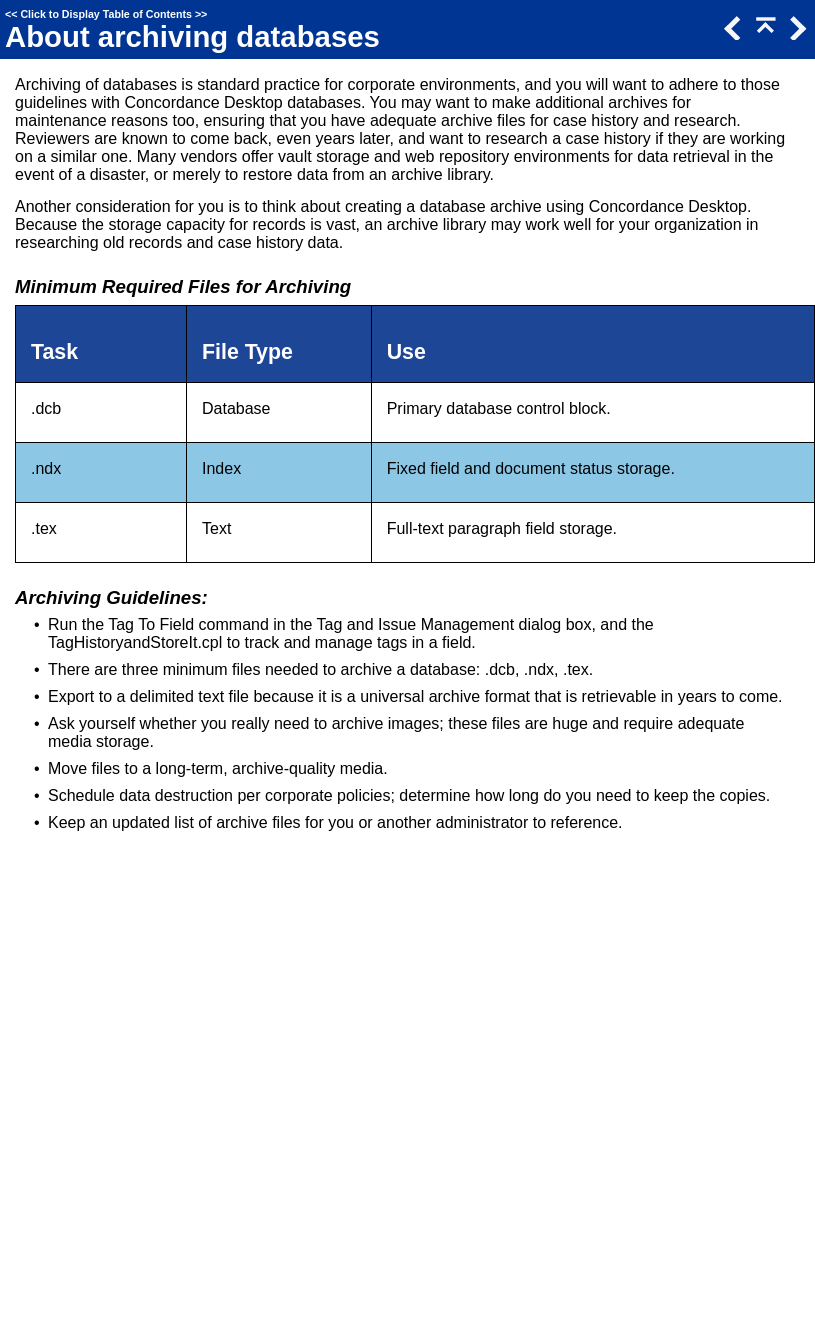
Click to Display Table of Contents (106, 14)
